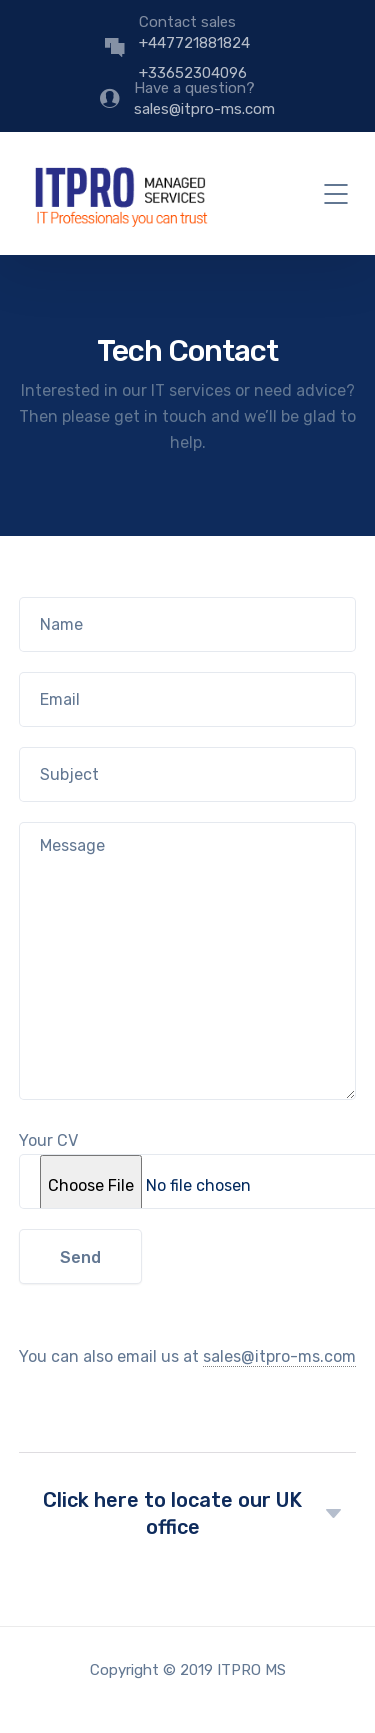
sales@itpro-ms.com (279, 1356)
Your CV (48, 1140)
